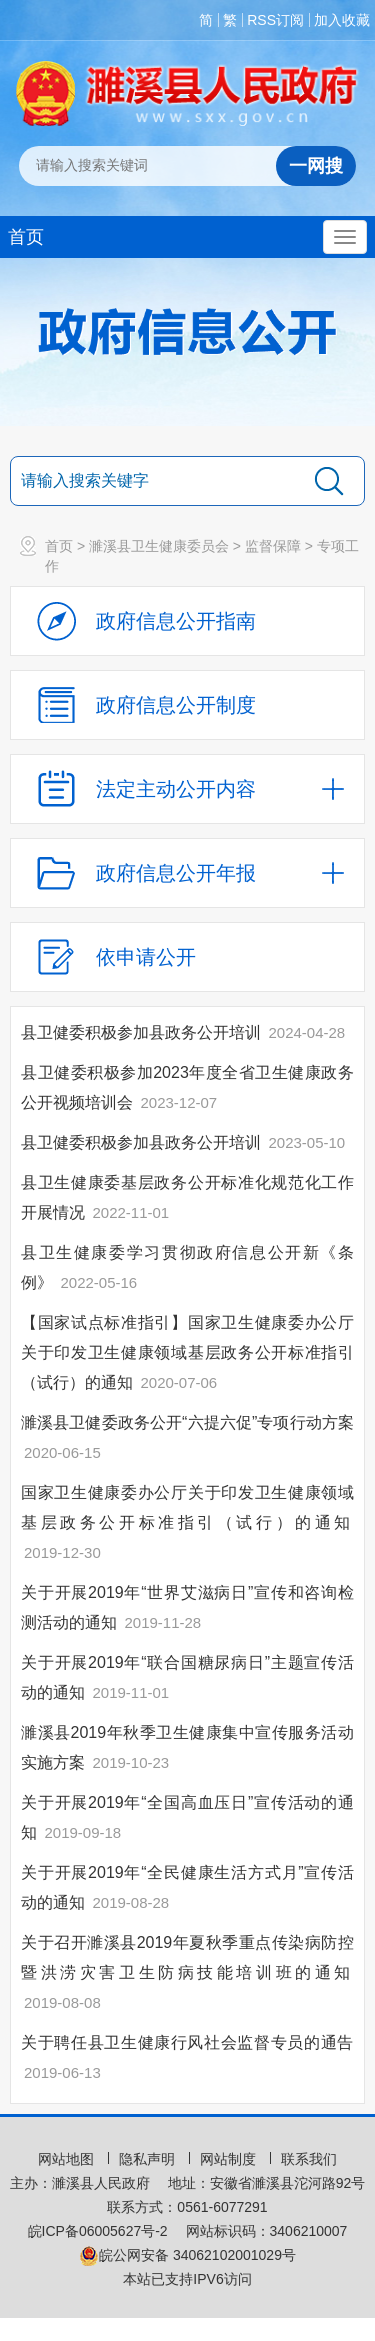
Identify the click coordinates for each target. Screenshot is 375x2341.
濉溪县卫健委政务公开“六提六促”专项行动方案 (187, 1422)
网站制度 (230, 2159)
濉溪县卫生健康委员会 (159, 546)
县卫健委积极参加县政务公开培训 (143, 1032)
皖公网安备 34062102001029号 (187, 2255)
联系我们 (309, 2159)
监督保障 (273, 546)
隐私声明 (149, 2159)
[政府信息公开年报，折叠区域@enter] (187, 873)
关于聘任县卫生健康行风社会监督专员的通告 (187, 2042)
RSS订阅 (275, 20)
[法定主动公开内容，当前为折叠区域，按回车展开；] (187, 789)
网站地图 (68, 2159)
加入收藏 (342, 20)
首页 (26, 237)
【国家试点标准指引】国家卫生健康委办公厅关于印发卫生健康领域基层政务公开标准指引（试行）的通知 (187, 1352)
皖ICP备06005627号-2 (98, 2231)
